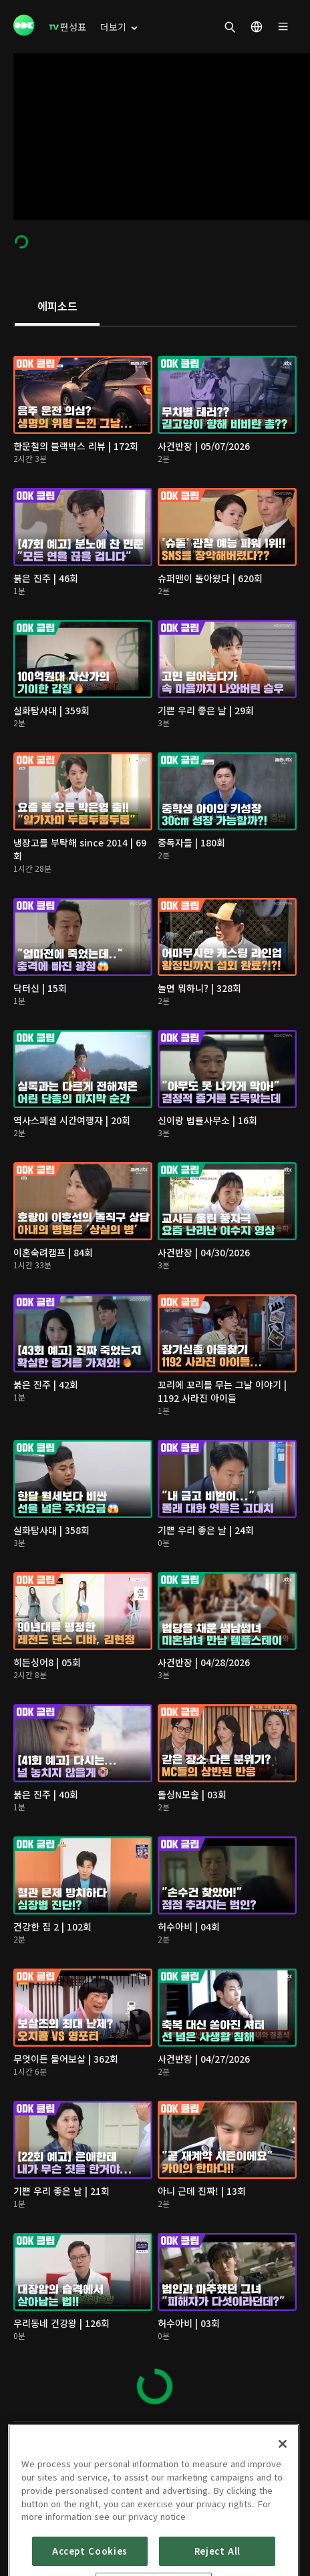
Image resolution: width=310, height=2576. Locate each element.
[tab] (57, 307)
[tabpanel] (155, 1373)
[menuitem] (67, 26)
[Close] (282, 2496)
